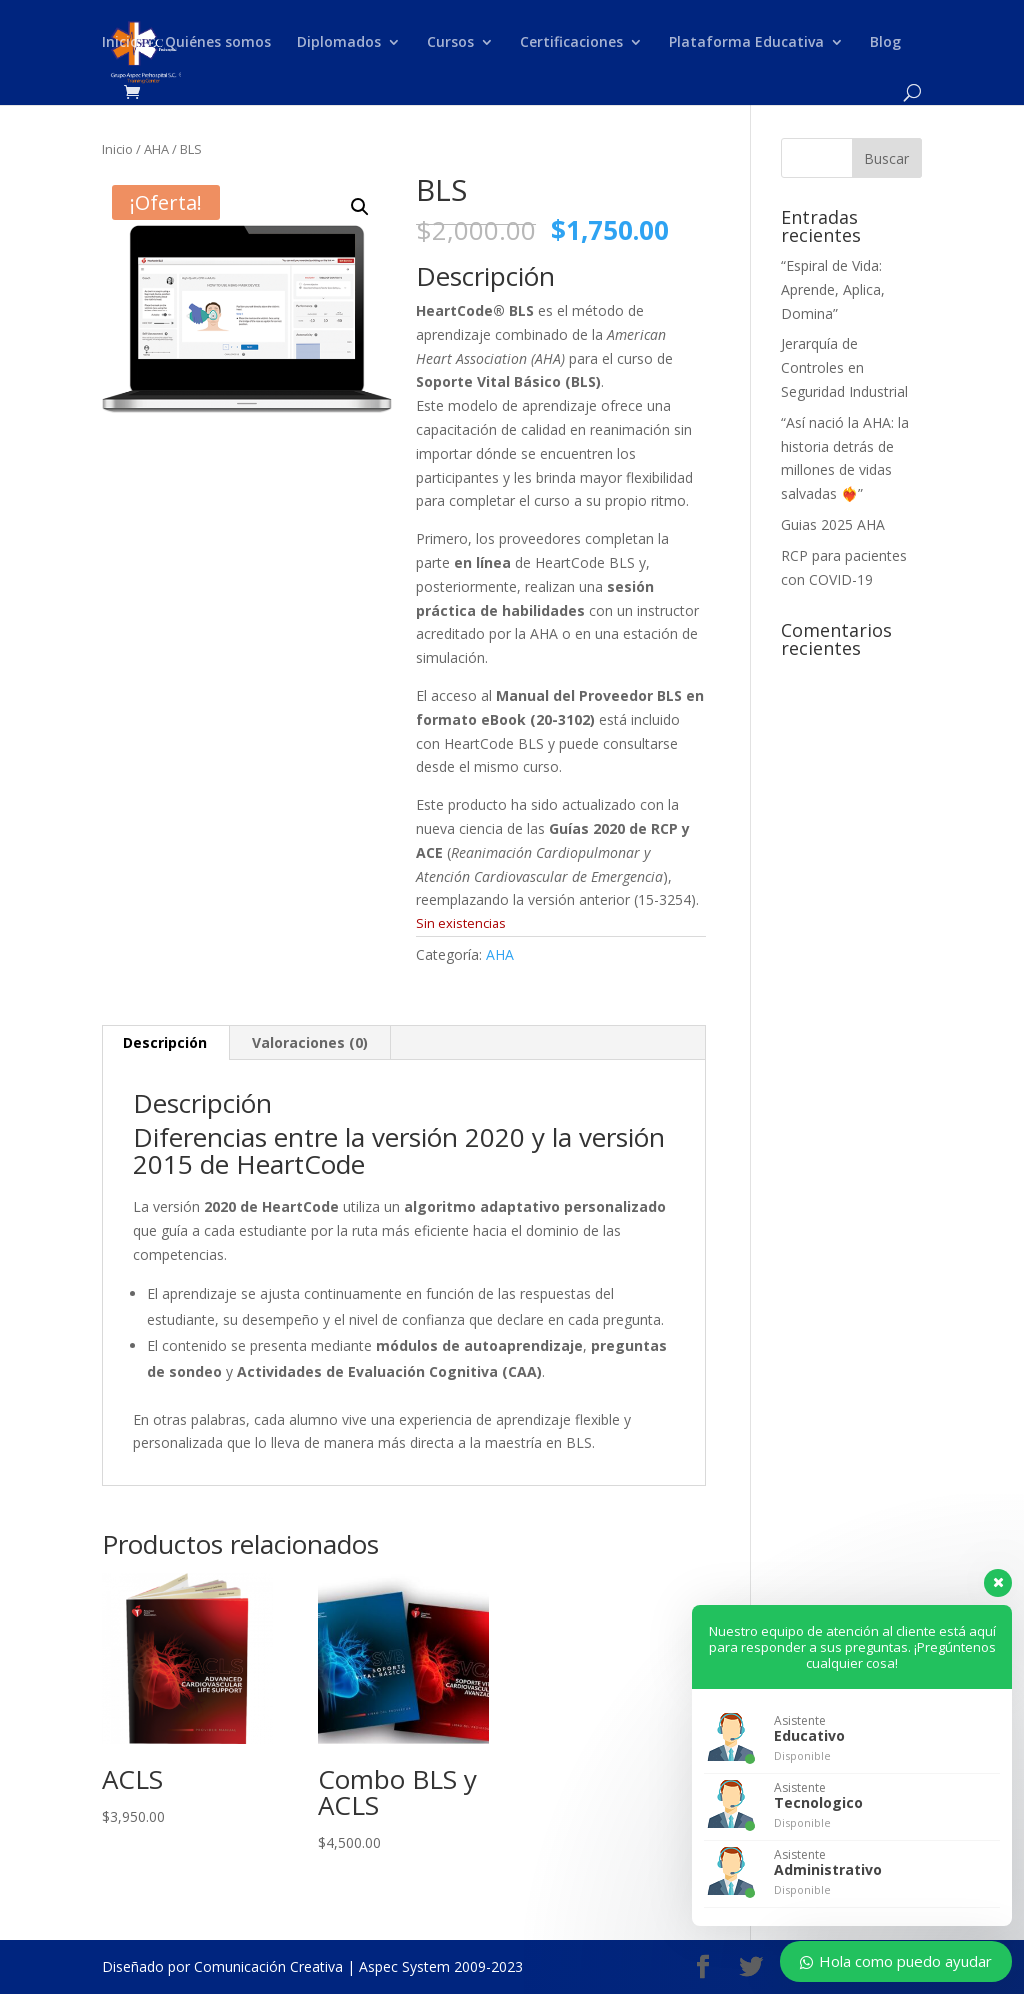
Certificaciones (571, 43)
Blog (885, 43)
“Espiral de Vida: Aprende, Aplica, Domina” (833, 289)
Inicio (120, 43)
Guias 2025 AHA (833, 524)
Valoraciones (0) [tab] (310, 1042)
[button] (360, 207)
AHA (156, 149)
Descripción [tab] (165, 1042)
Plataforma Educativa (746, 43)
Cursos (450, 43)
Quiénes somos (218, 43)
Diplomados (339, 43)
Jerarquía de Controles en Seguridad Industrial (844, 367)
